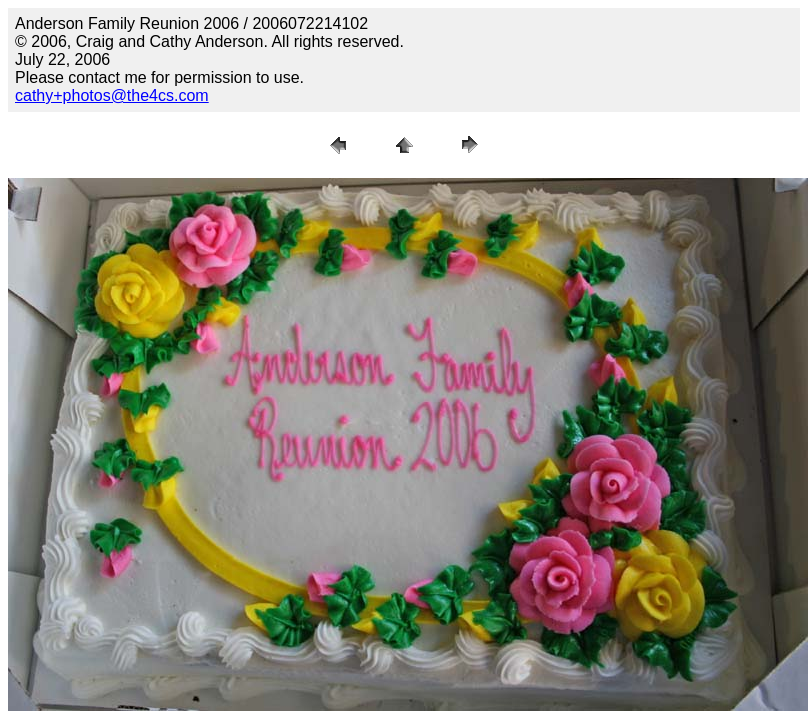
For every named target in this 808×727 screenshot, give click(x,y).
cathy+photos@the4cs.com (112, 95)
